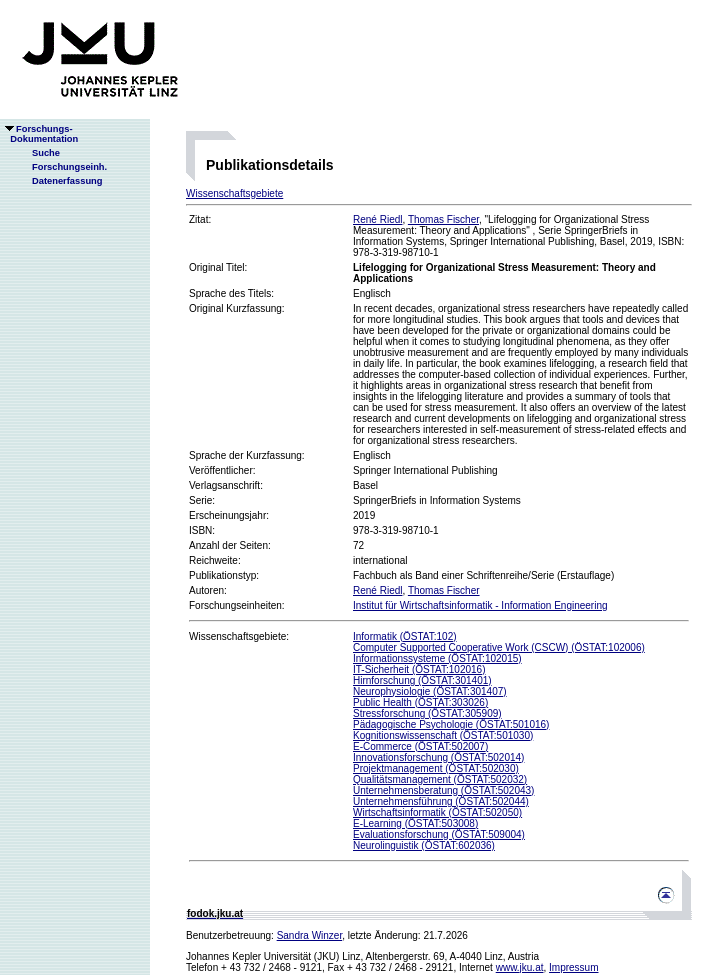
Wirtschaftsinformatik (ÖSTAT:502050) (437, 812)
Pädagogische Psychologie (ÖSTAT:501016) (451, 724)
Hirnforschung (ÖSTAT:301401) (422, 680)
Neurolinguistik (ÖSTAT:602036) (424, 845)
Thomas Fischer (443, 219)
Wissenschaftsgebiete (234, 193)
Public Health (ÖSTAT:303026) (420, 702)
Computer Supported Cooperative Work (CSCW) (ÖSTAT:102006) (499, 647)
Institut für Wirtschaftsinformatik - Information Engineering (480, 605)
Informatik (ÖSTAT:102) (405, 636)
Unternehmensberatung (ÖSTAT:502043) (443, 790)
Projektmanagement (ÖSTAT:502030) (436, 768)
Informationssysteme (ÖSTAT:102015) (437, 658)
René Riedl (377, 219)
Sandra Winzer (310, 935)
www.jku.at (520, 967)
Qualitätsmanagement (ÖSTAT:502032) (440, 779)
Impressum (573, 967)
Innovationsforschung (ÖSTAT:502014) (438, 757)
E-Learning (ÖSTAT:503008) (415, 823)
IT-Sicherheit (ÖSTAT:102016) (419, 669)
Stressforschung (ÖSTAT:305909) (427, 713)
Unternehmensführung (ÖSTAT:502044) (441, 801)
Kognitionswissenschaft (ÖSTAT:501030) (443, 735)
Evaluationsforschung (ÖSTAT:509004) (439, 834)
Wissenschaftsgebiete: (239, 636)
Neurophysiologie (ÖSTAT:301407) (430, 691)
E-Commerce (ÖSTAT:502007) (420, 746)
